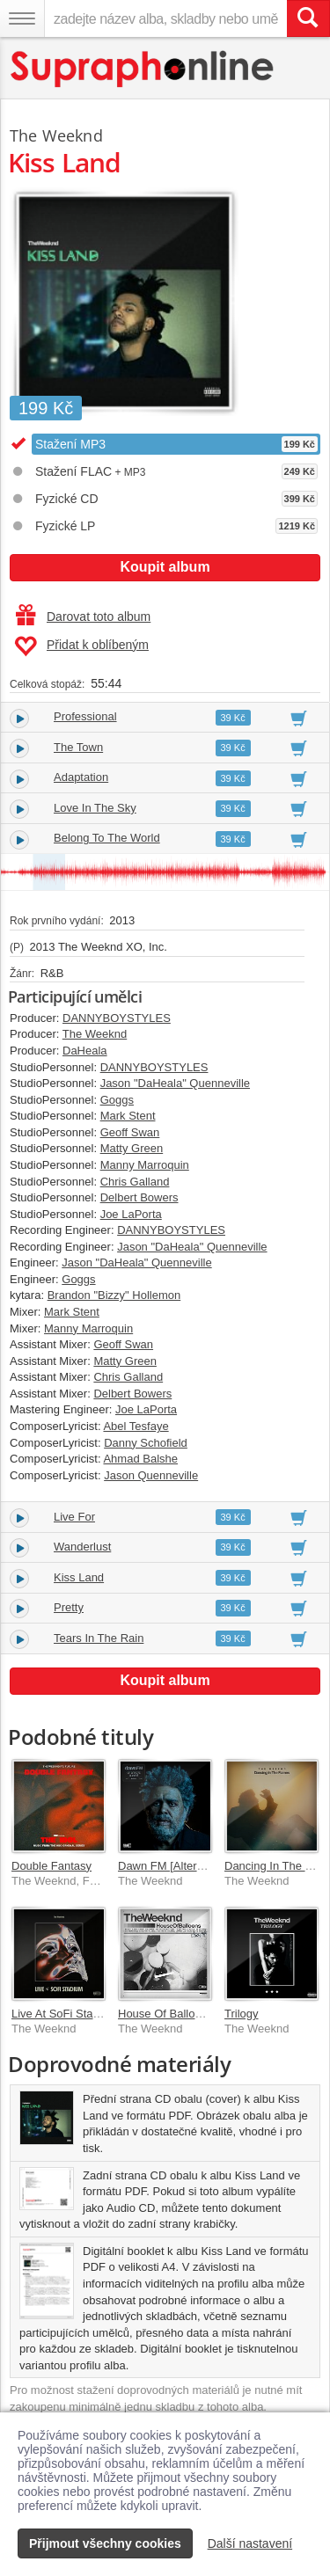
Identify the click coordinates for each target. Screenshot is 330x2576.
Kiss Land (79, 1577)
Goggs (117, 1099)
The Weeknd (56, 135)
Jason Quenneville (151, 1475)
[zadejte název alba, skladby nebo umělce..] (165, 18)
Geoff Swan (130, 1132)
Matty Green (132, 1148)
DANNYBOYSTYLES (116, 1018)
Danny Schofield (145, 1442)
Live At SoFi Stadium (64, 2013)
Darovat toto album (83, 616)
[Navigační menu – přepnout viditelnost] (22, 18)
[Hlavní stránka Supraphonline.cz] (143, 69)
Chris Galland (135, 1181)
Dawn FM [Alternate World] (186, 1865)
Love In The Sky (95, 807)
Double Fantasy (51, 1865)
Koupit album (164, 566)
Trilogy (241, 2013)
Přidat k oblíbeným (81, 646)
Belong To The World (107, 837)
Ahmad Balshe (140, 1458)
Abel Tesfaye (135, 1426)
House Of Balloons (165, 2013)
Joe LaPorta (131, 1214)
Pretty (69, 1607)
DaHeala (84, 1050)
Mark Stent (128, 1115)
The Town (78, 747)
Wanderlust (82, 1546)
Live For (74, 1516)
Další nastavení (250, 2543)
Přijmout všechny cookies (105, 2543)
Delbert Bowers (139, 1197)
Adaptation (81, 777)
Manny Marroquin (144, 1164)
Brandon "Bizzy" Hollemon (114, 1295)
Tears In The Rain (98, 1638)
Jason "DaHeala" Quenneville (175, 1083)
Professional (85, 716)
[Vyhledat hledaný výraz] (308, 18)
